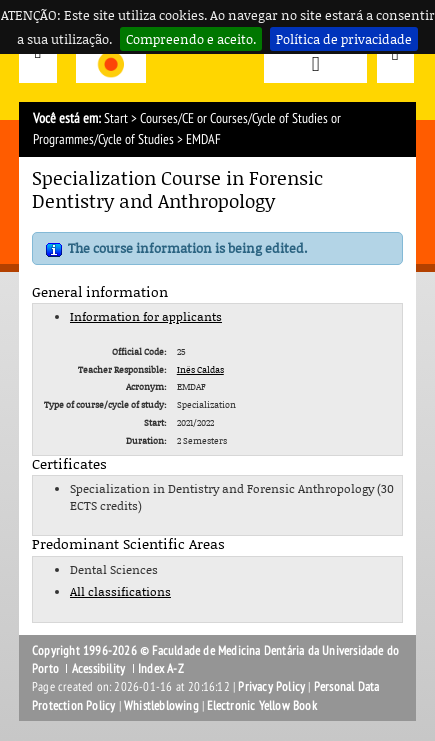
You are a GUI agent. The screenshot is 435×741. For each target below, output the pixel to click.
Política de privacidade (344, 39)
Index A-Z (161, 669)
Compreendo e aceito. (191, 39)
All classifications (120, 591)
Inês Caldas (200, 369)
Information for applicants (146, 316)
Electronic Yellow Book (261, 706)
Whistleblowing (161, 706)
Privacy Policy (271, 687)
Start (116, 118)
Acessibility (98, 669)
